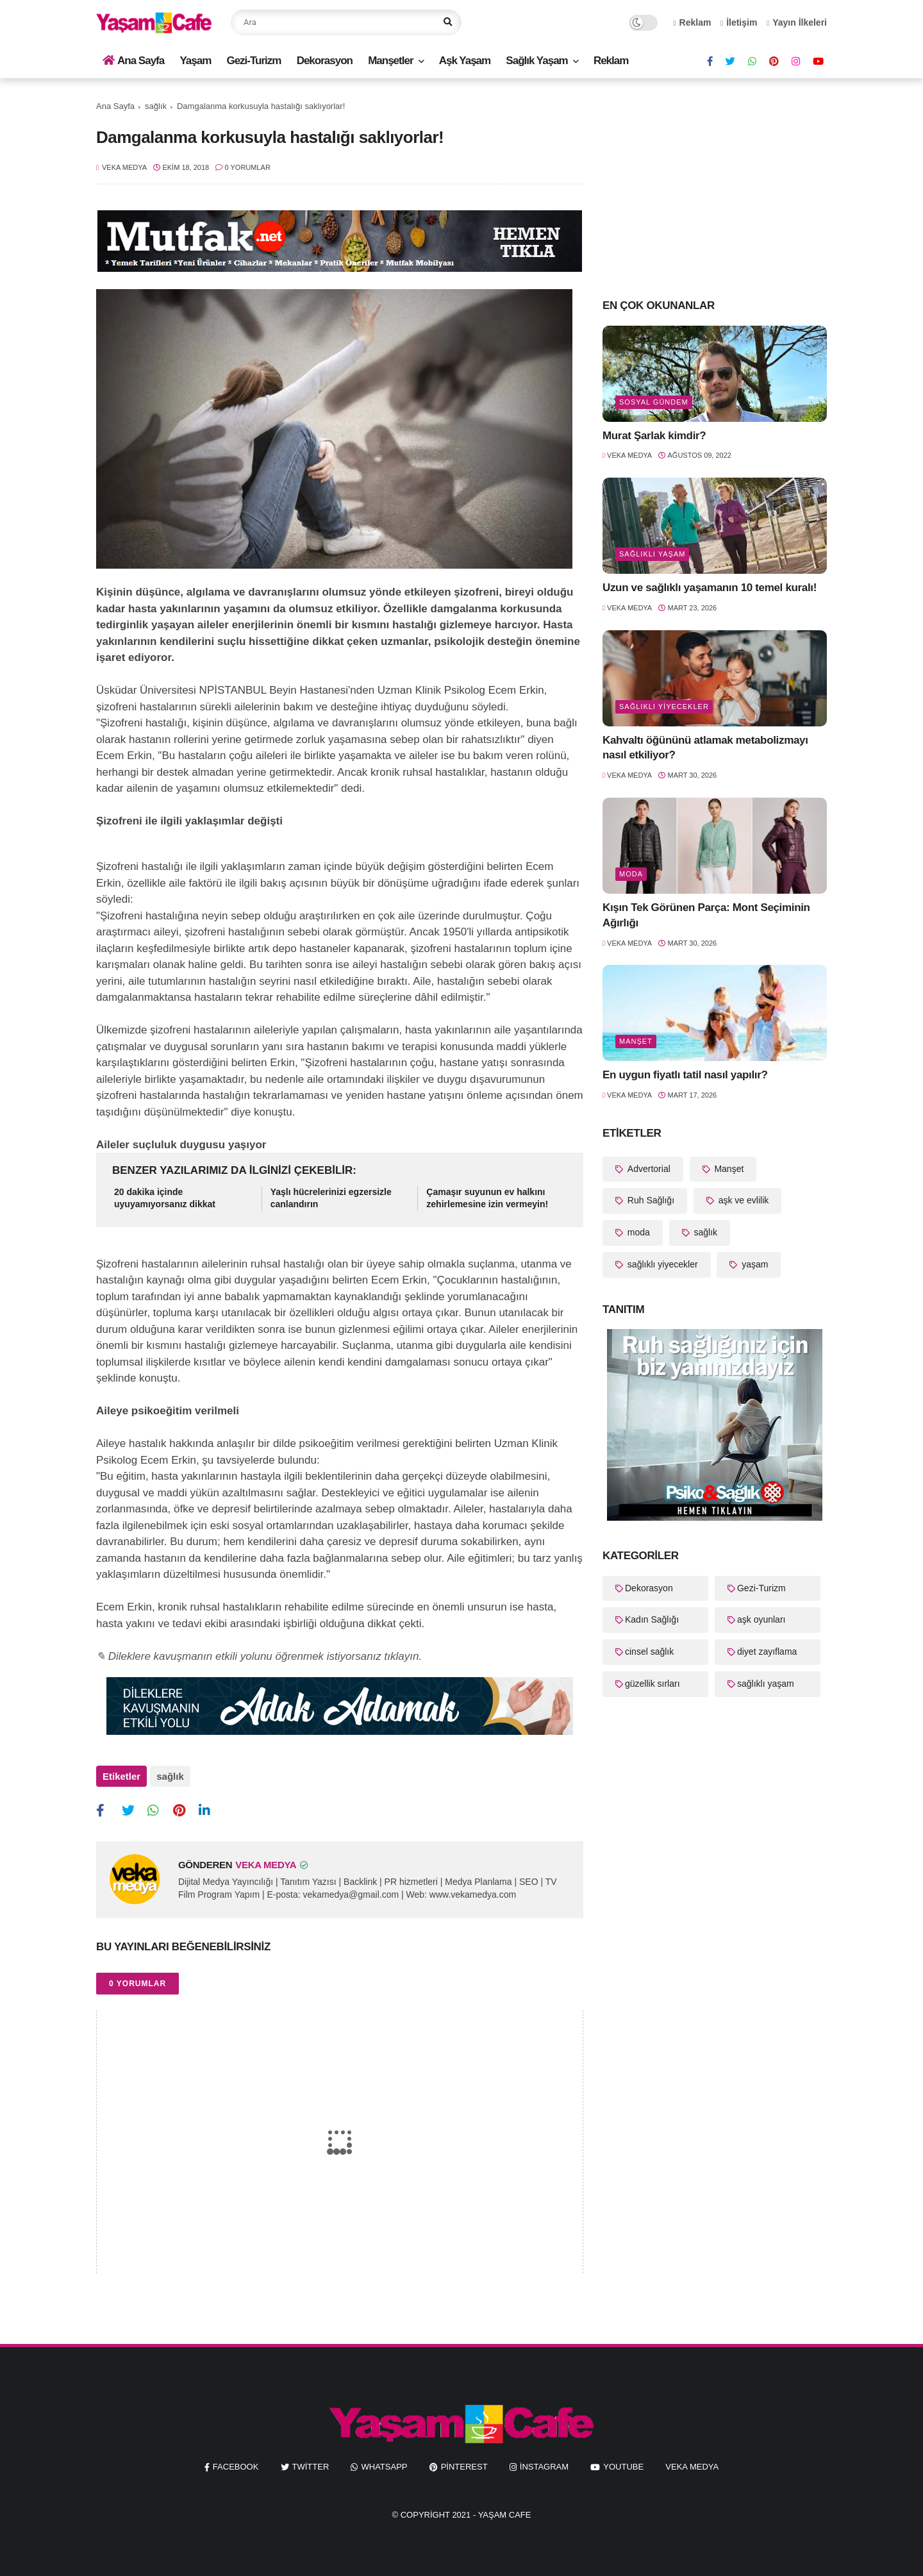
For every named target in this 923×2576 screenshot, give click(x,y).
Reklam (692, 22)
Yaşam (195, 60)
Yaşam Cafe (504, 2515)
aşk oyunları (761, 1619)
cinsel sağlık (649, 1651)
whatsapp (384, 2466)
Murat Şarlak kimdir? (654, 436)
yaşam (753, 1264)
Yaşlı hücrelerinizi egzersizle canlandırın (331, 1198)
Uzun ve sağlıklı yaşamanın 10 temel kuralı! (710, 587)
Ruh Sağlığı (649, 1200)
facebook (236, 2466)
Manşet (636, 1041)
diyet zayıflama (767, 1651)
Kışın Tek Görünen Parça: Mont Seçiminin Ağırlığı (706, 915)
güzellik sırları (652, 1683)
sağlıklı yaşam (652, 554)
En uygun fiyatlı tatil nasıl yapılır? (685, 1075)
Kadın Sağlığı (652, 1619)
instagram (544, 2466)
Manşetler (390, 60)
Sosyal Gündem (653, 402)
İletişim (738, 22)
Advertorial (647, 1169)
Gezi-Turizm (253, 60)
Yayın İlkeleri (797, 22)
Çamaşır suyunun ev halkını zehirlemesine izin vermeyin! (487, 1198)
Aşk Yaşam (464, 60)
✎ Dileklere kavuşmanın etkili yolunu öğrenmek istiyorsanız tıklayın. (259, 1656)
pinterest (464, 2466)
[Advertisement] (715, 187)
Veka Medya (692, 2466)
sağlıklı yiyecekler (664, 706)
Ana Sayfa (133, 60)
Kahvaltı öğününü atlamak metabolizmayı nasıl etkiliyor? (705, 748)
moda (631, 874)
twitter (310, 2466)
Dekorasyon (325, 60)
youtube (623, 2466)
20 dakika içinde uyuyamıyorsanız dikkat (164, 1198)
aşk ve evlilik (742, 1200)
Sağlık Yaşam (536, 60)
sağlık (156, 106)
